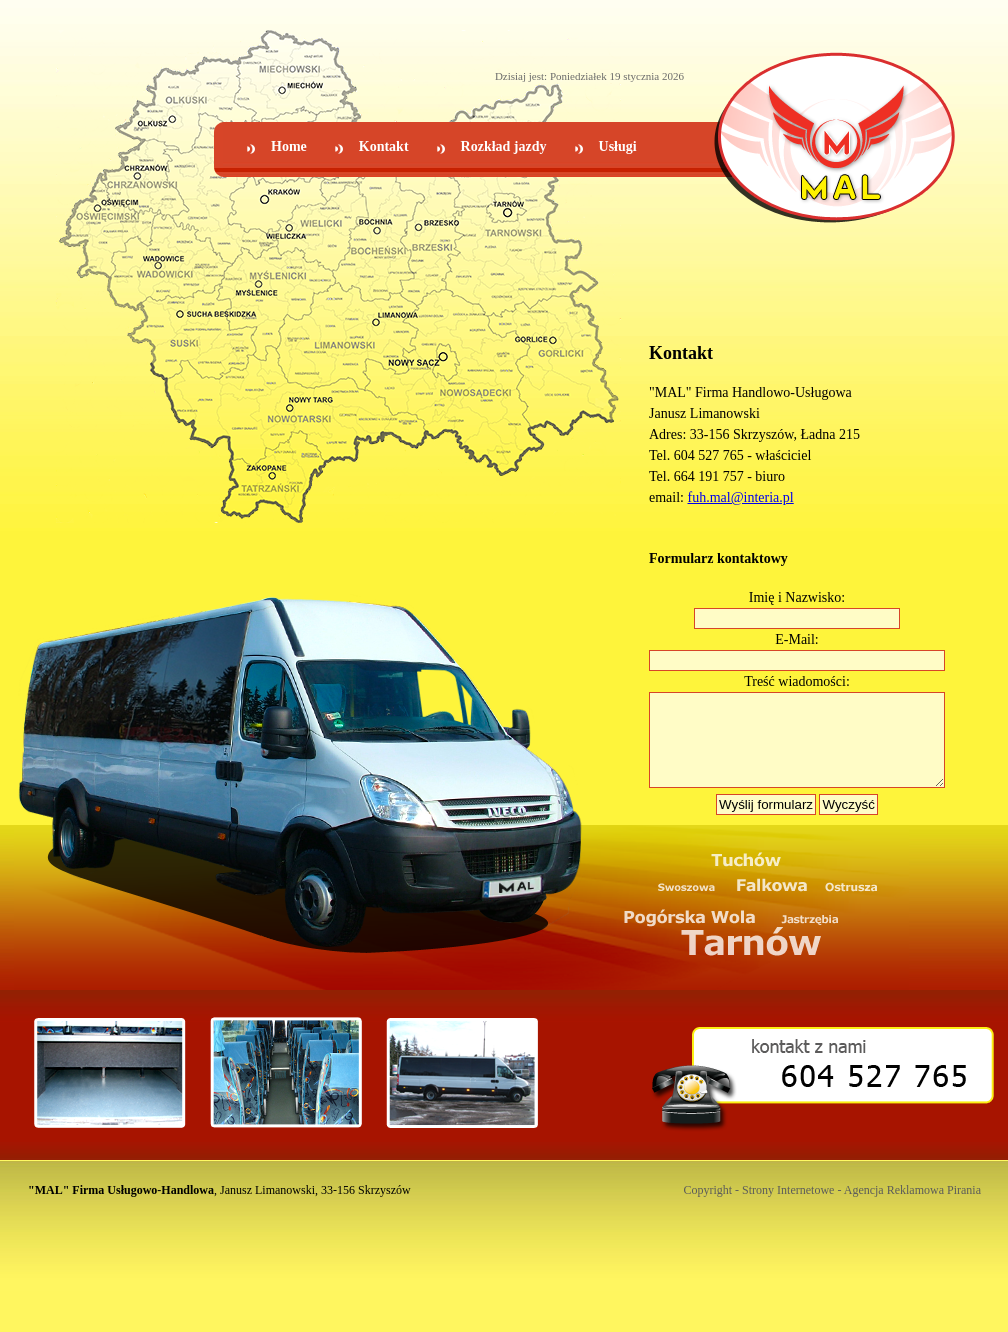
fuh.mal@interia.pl (741, 497)
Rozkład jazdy (504, 146)
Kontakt (384, 146)
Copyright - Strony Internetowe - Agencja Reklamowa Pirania (832, 1208)
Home (289, 146)
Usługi (618, 146)
